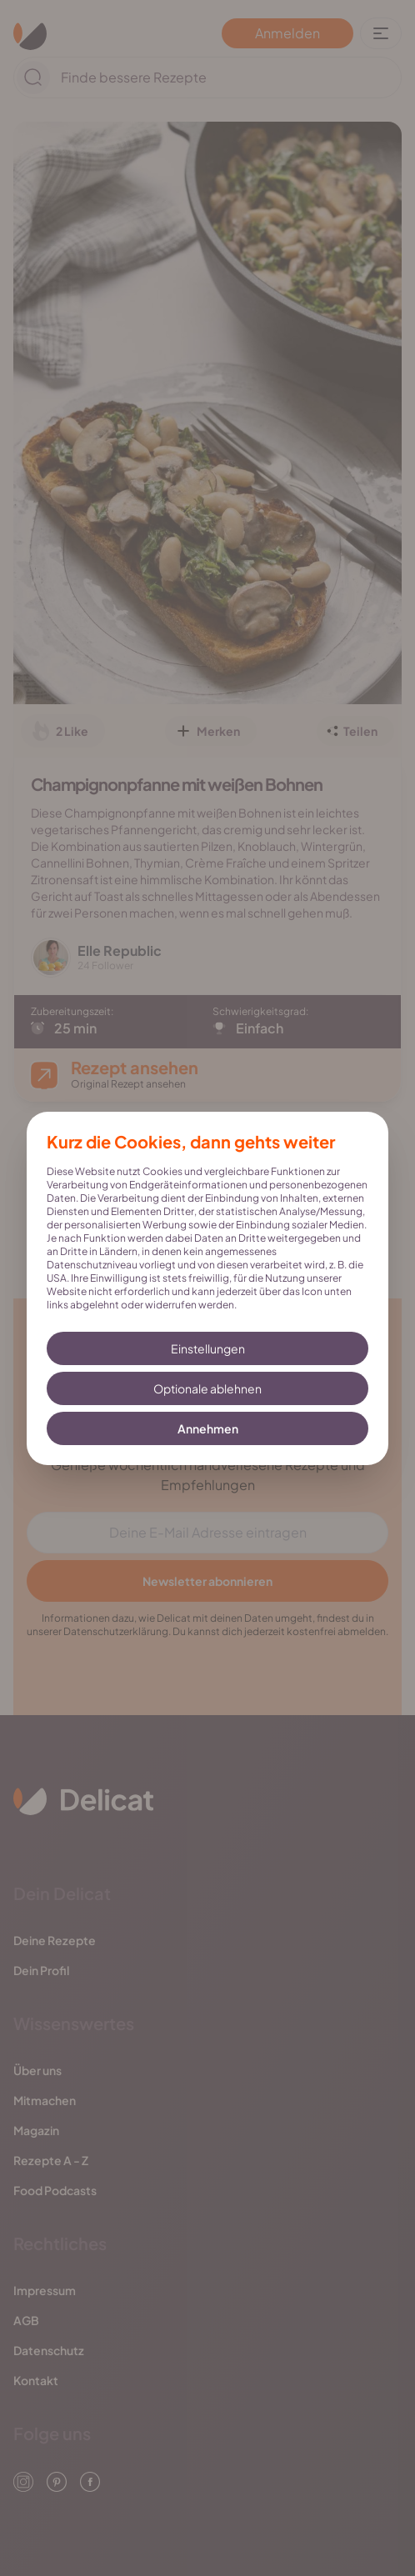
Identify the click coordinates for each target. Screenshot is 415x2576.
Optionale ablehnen (207, 1388)
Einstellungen (208, 1348)
